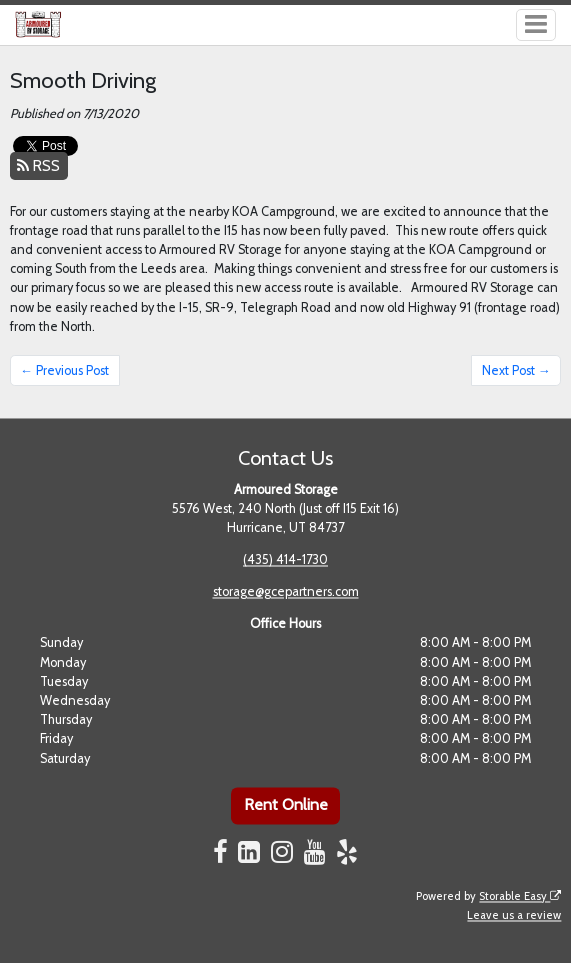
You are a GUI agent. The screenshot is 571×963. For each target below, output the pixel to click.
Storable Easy (520, 896)
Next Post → (516, 370)
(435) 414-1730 (285, 560)
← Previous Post (64, 370)
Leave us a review (514, 915)
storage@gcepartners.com (286, 592)
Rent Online (286, 805)
